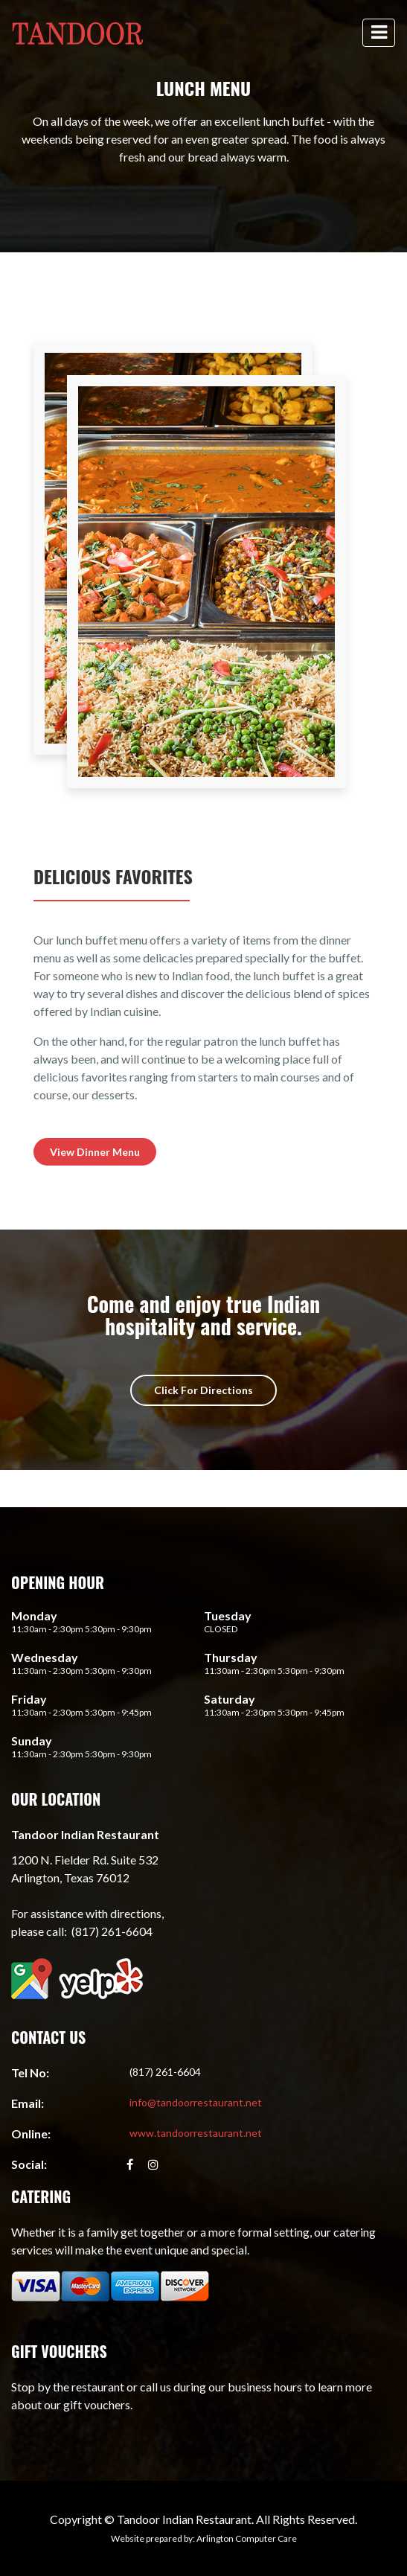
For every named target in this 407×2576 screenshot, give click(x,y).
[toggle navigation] (378, 33)
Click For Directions (203, 1390)
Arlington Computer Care (246, 2538)
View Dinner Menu (95, 1151)
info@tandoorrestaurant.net (195, 2102)
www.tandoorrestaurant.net (195, 2132)
